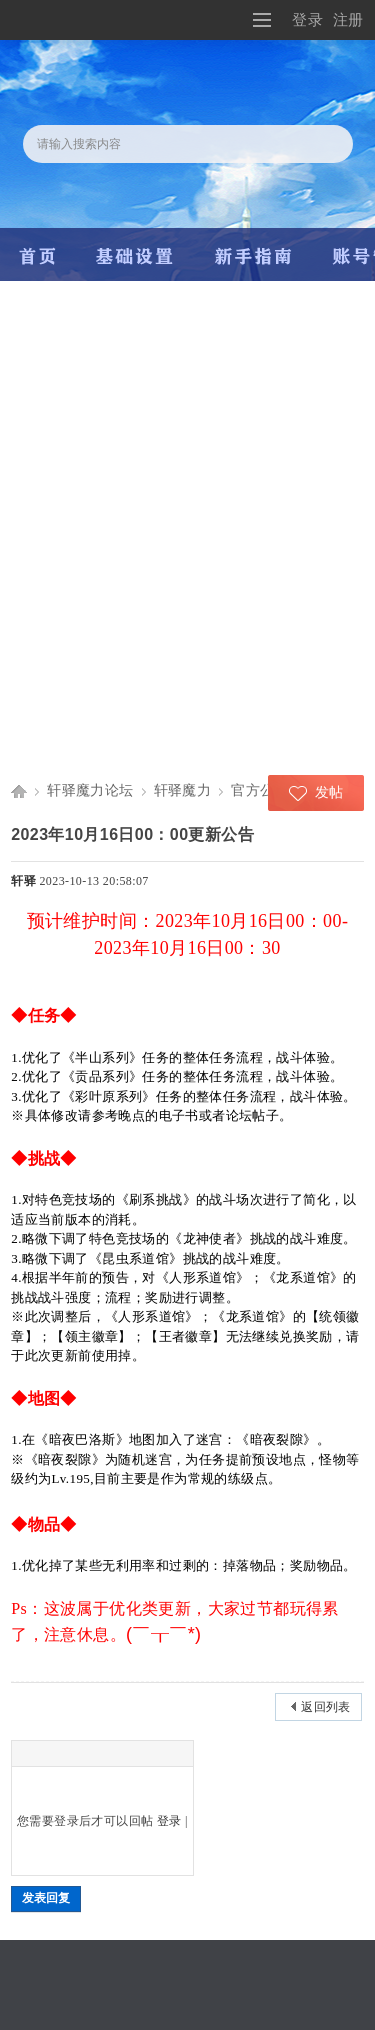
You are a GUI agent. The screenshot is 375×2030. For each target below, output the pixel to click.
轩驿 (23, 881)
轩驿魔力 (183, 790)
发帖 (329, 792)
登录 (307, 19)
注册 (348, 19)
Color (47, 1753)
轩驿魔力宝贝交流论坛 (19, 790)
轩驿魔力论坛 (90, 790)
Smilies (72, 1753)
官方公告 (260, 790)
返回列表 (326, 1707)
